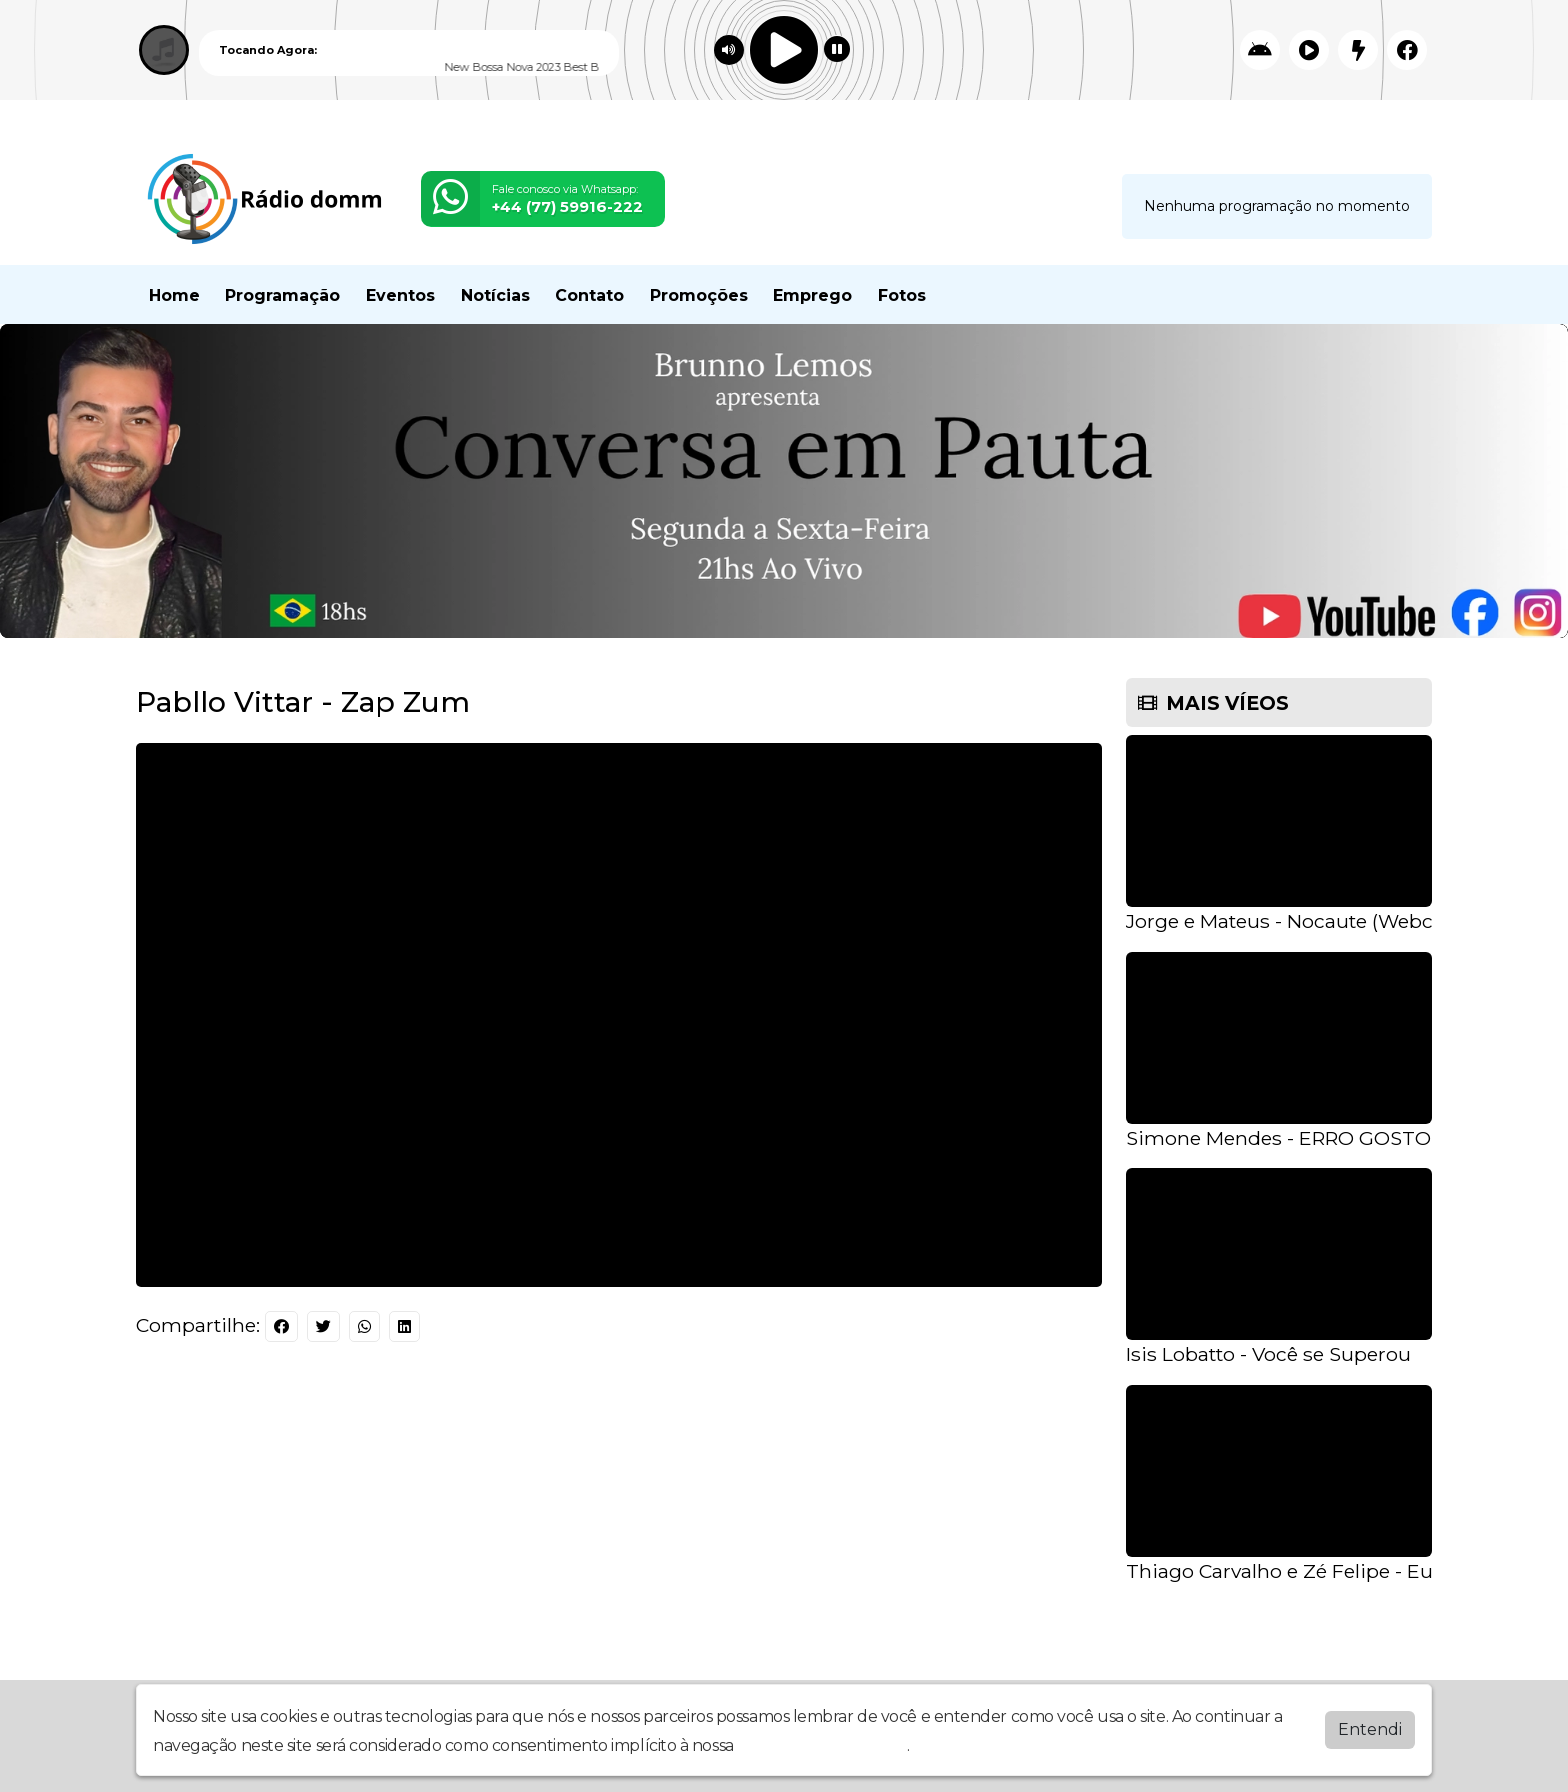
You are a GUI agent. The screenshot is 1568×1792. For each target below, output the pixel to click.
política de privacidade (822, 1745)
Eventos (400, 295)
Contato (589, 295)
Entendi (1370, 1729)
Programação (282, 295)
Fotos (902, 295)
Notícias (495, 295)
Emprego (812, 295)
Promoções (699, 295)
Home (174, 295)
